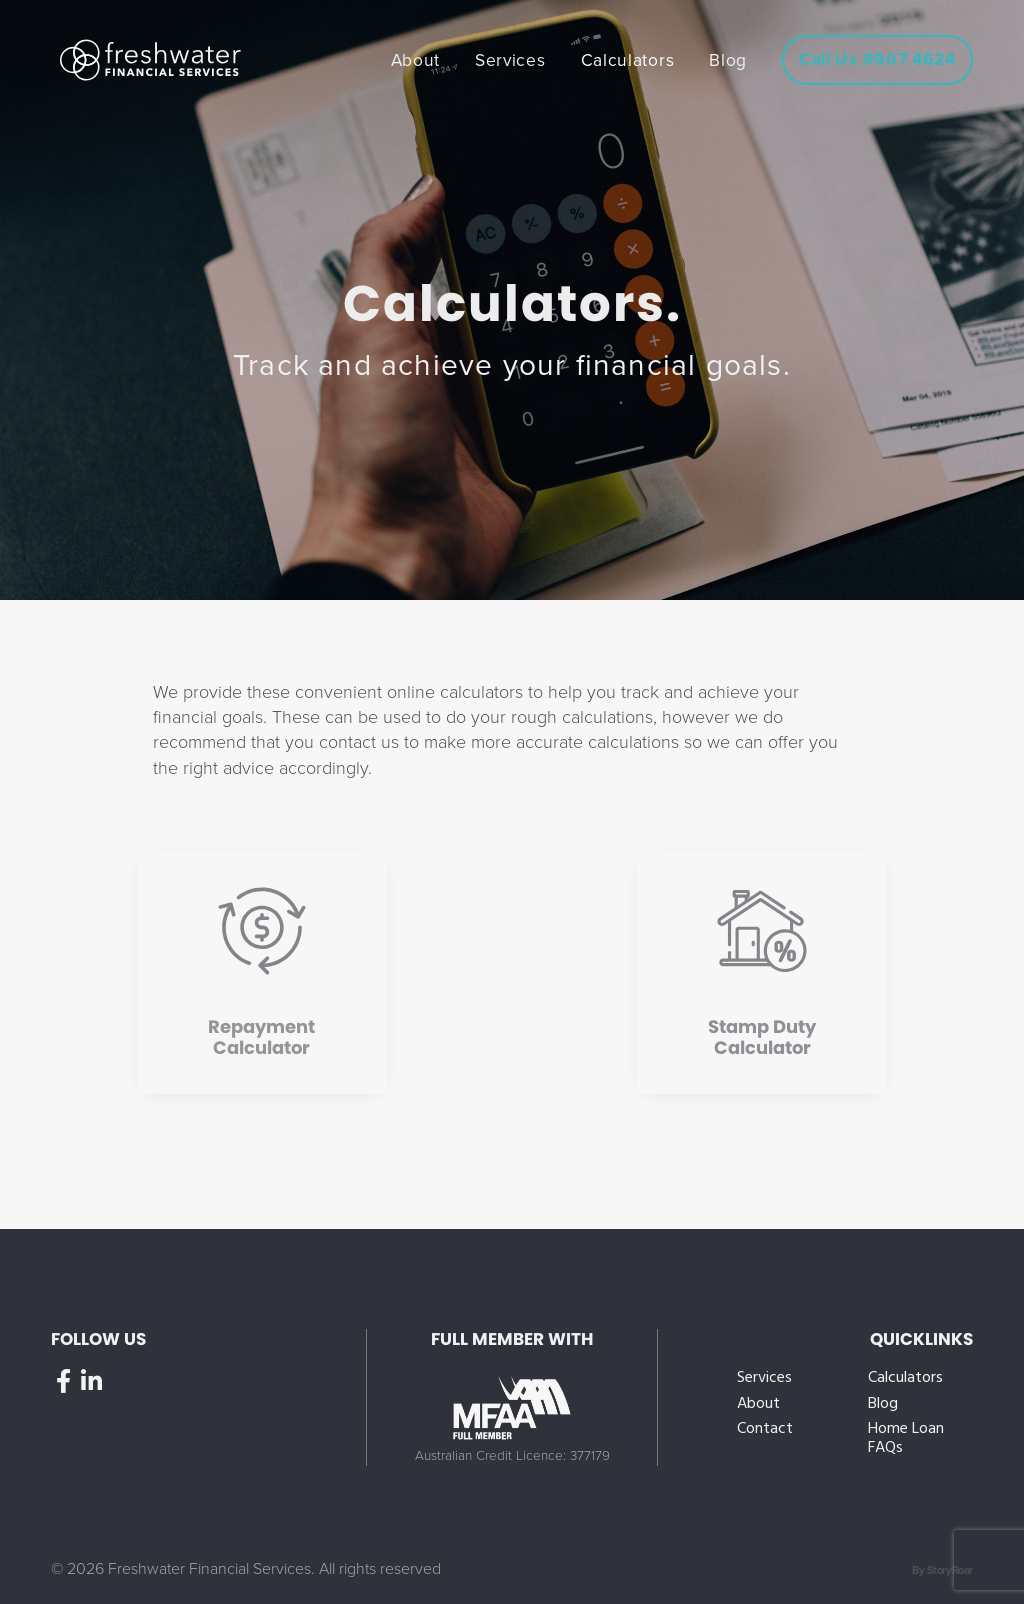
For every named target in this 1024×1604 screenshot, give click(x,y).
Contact (765, 1429)
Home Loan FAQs (906, 1439)
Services (764, 1378)
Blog (883, 1404)
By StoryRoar (942, 1570)
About (758, 1404)
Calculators (905, 1378)
